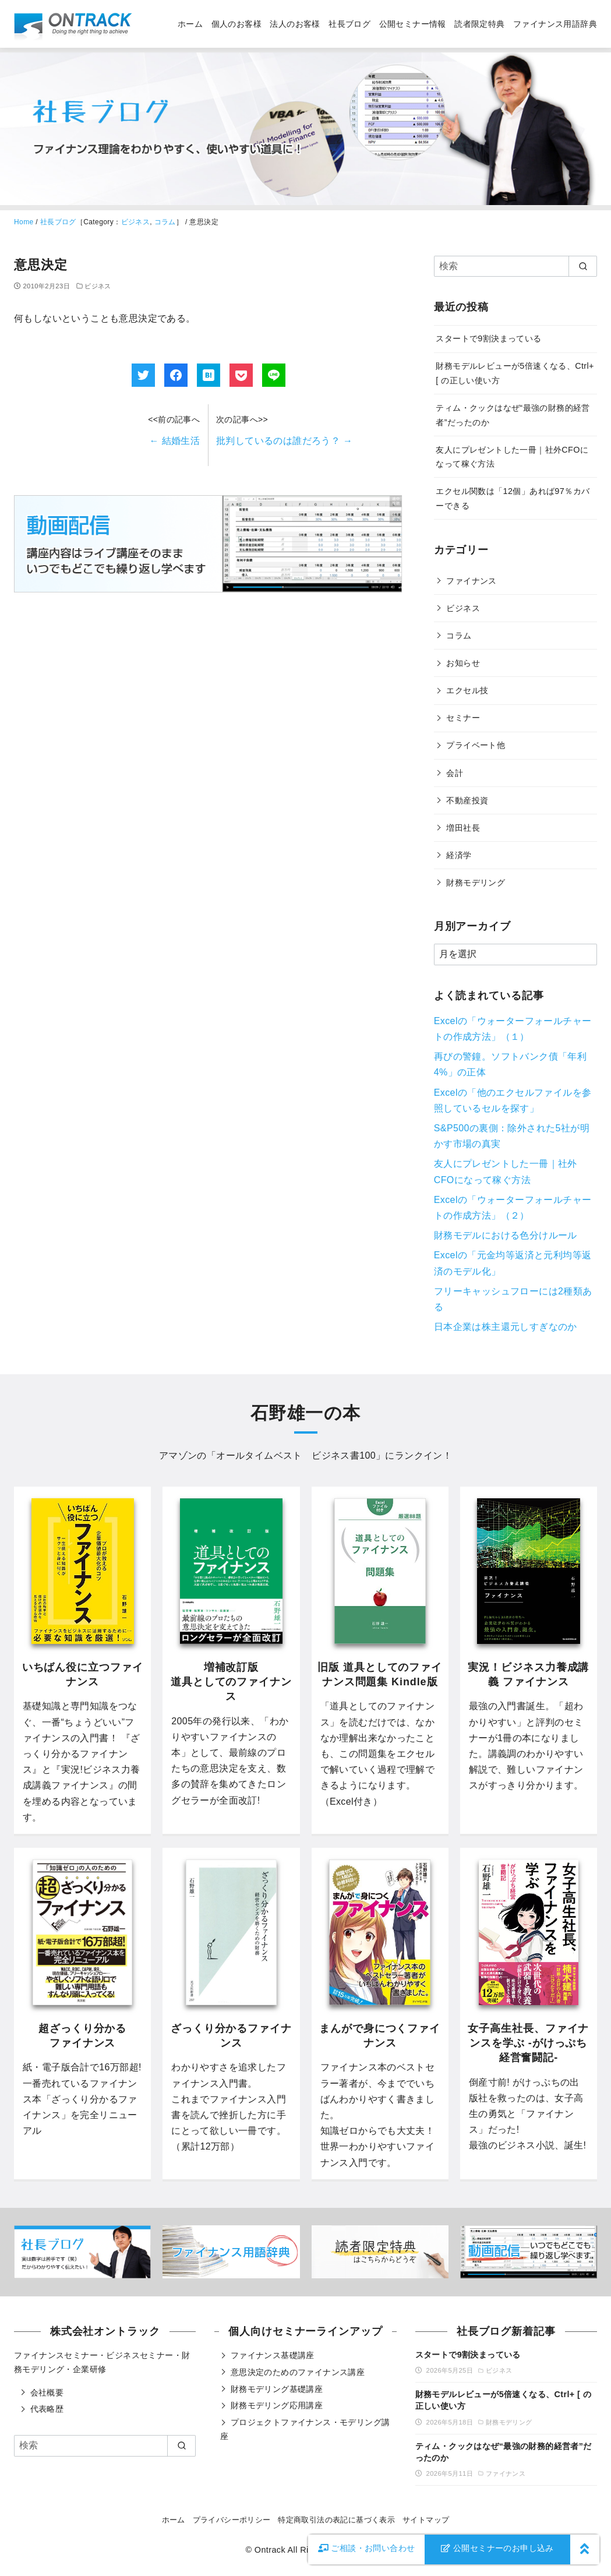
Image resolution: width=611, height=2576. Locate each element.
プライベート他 (475, 745)
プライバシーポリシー (232, 2519)
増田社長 (463, 827)
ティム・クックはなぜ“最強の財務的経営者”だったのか (503, 2451)
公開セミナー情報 (412, 24)
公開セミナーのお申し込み (497, 2548)
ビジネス (135, 222)
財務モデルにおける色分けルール (505, 1235)
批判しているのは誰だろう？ (284, 441)
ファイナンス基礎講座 (273, 2355)
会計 (454, 773)
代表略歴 (47, 2408)
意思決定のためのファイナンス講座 (298, 2372)
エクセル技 (467, 690)
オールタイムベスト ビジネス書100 (296, 1455)
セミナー (463, 717)
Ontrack (270, 2549)
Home (24, 222)
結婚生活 (174, 441)
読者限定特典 (479, 24)
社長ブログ (349, 24)
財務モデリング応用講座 (277, 2405)
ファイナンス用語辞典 (555, 24)
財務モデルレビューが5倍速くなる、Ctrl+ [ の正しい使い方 (503, 2400)
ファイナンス (471, 580)
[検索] (515, 266)
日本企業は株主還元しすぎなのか (505, 1327)
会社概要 (47, 2392)
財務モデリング (475, 882)
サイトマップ (425, 2519)
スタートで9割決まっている (488, 338)
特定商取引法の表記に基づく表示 (336, 2519)
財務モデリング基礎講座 (277, 2389)
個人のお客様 (236, 24)
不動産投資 (467, 800)
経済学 (458, 855)
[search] (582, 266)
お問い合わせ (366, 2548)
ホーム (190, 24)
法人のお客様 (295, 24)
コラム (165, 222)
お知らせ (463, 663)
